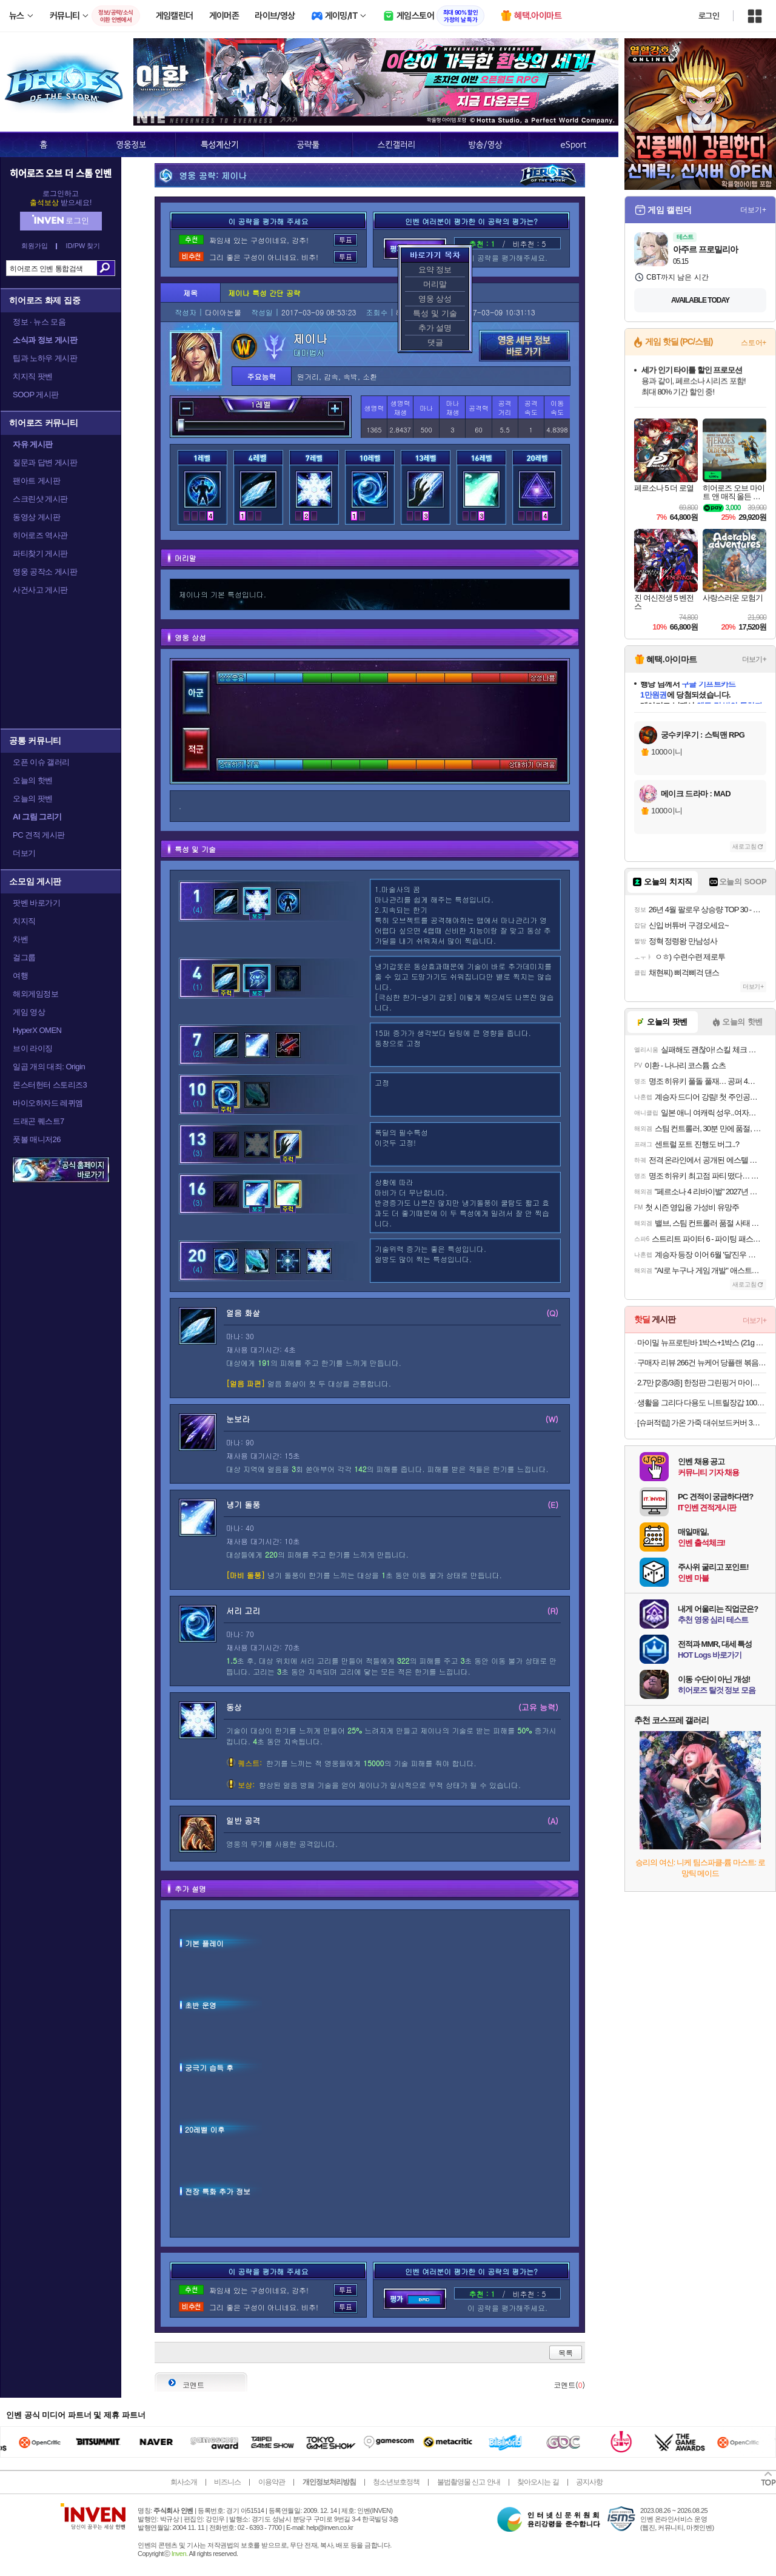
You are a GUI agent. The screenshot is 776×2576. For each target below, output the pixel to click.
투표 (345, 240)
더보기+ (753, 210)
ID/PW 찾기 (83, 246)
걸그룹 (24, 957)
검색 (106, 268)
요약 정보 (435, 269)
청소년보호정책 (396, 2482)
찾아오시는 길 (537, 2482)
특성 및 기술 (435, 313)
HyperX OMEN (37, 1030)
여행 (20, 976)
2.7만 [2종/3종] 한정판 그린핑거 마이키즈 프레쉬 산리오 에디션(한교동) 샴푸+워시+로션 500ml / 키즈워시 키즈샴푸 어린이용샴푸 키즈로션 (701, 1382)
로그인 (708, 16)
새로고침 (744, 846)
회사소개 (183, 2482)
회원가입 (34, 246)
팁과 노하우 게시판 (45, 358)
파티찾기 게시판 (40, 553)
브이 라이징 (33, 1048)
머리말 (435, 284)
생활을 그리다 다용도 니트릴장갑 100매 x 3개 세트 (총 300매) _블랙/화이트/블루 (701, 1402)
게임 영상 (29, 1012)
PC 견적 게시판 (39, 835)
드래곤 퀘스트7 (38, 1121)
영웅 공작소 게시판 (45, 572)
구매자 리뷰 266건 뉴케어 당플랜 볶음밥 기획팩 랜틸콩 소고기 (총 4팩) (701, 1362)
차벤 (20, 939)
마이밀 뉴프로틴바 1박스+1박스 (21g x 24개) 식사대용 (701, 1342)
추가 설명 (435, 327)
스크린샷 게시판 (40, 499)
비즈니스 (227, 2482)
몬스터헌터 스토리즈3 (50, 1085)
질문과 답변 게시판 (45, 462)
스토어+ (753, 342)
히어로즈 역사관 (40, 535)
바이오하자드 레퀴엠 (48, 1103)
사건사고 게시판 (40, 590)
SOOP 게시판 (36, 395)
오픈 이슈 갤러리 (41, 762)
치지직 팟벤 (33, 376)
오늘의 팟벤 (33, 798)
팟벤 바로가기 (36, 903)
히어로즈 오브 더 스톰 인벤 (61, 173)
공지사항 (589, 2482)
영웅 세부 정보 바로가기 (524, 346)
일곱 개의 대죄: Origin (49, 1067)
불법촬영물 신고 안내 (468, 2482)
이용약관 (271, 2482)
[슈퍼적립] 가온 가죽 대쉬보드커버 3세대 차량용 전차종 (701, 1422)
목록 (565, 2352)
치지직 (24, 921)
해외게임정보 (35, 994)
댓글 (435, 342)
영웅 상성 (435, 298)
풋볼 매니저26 (37, 1139)
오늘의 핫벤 (33, 780)
